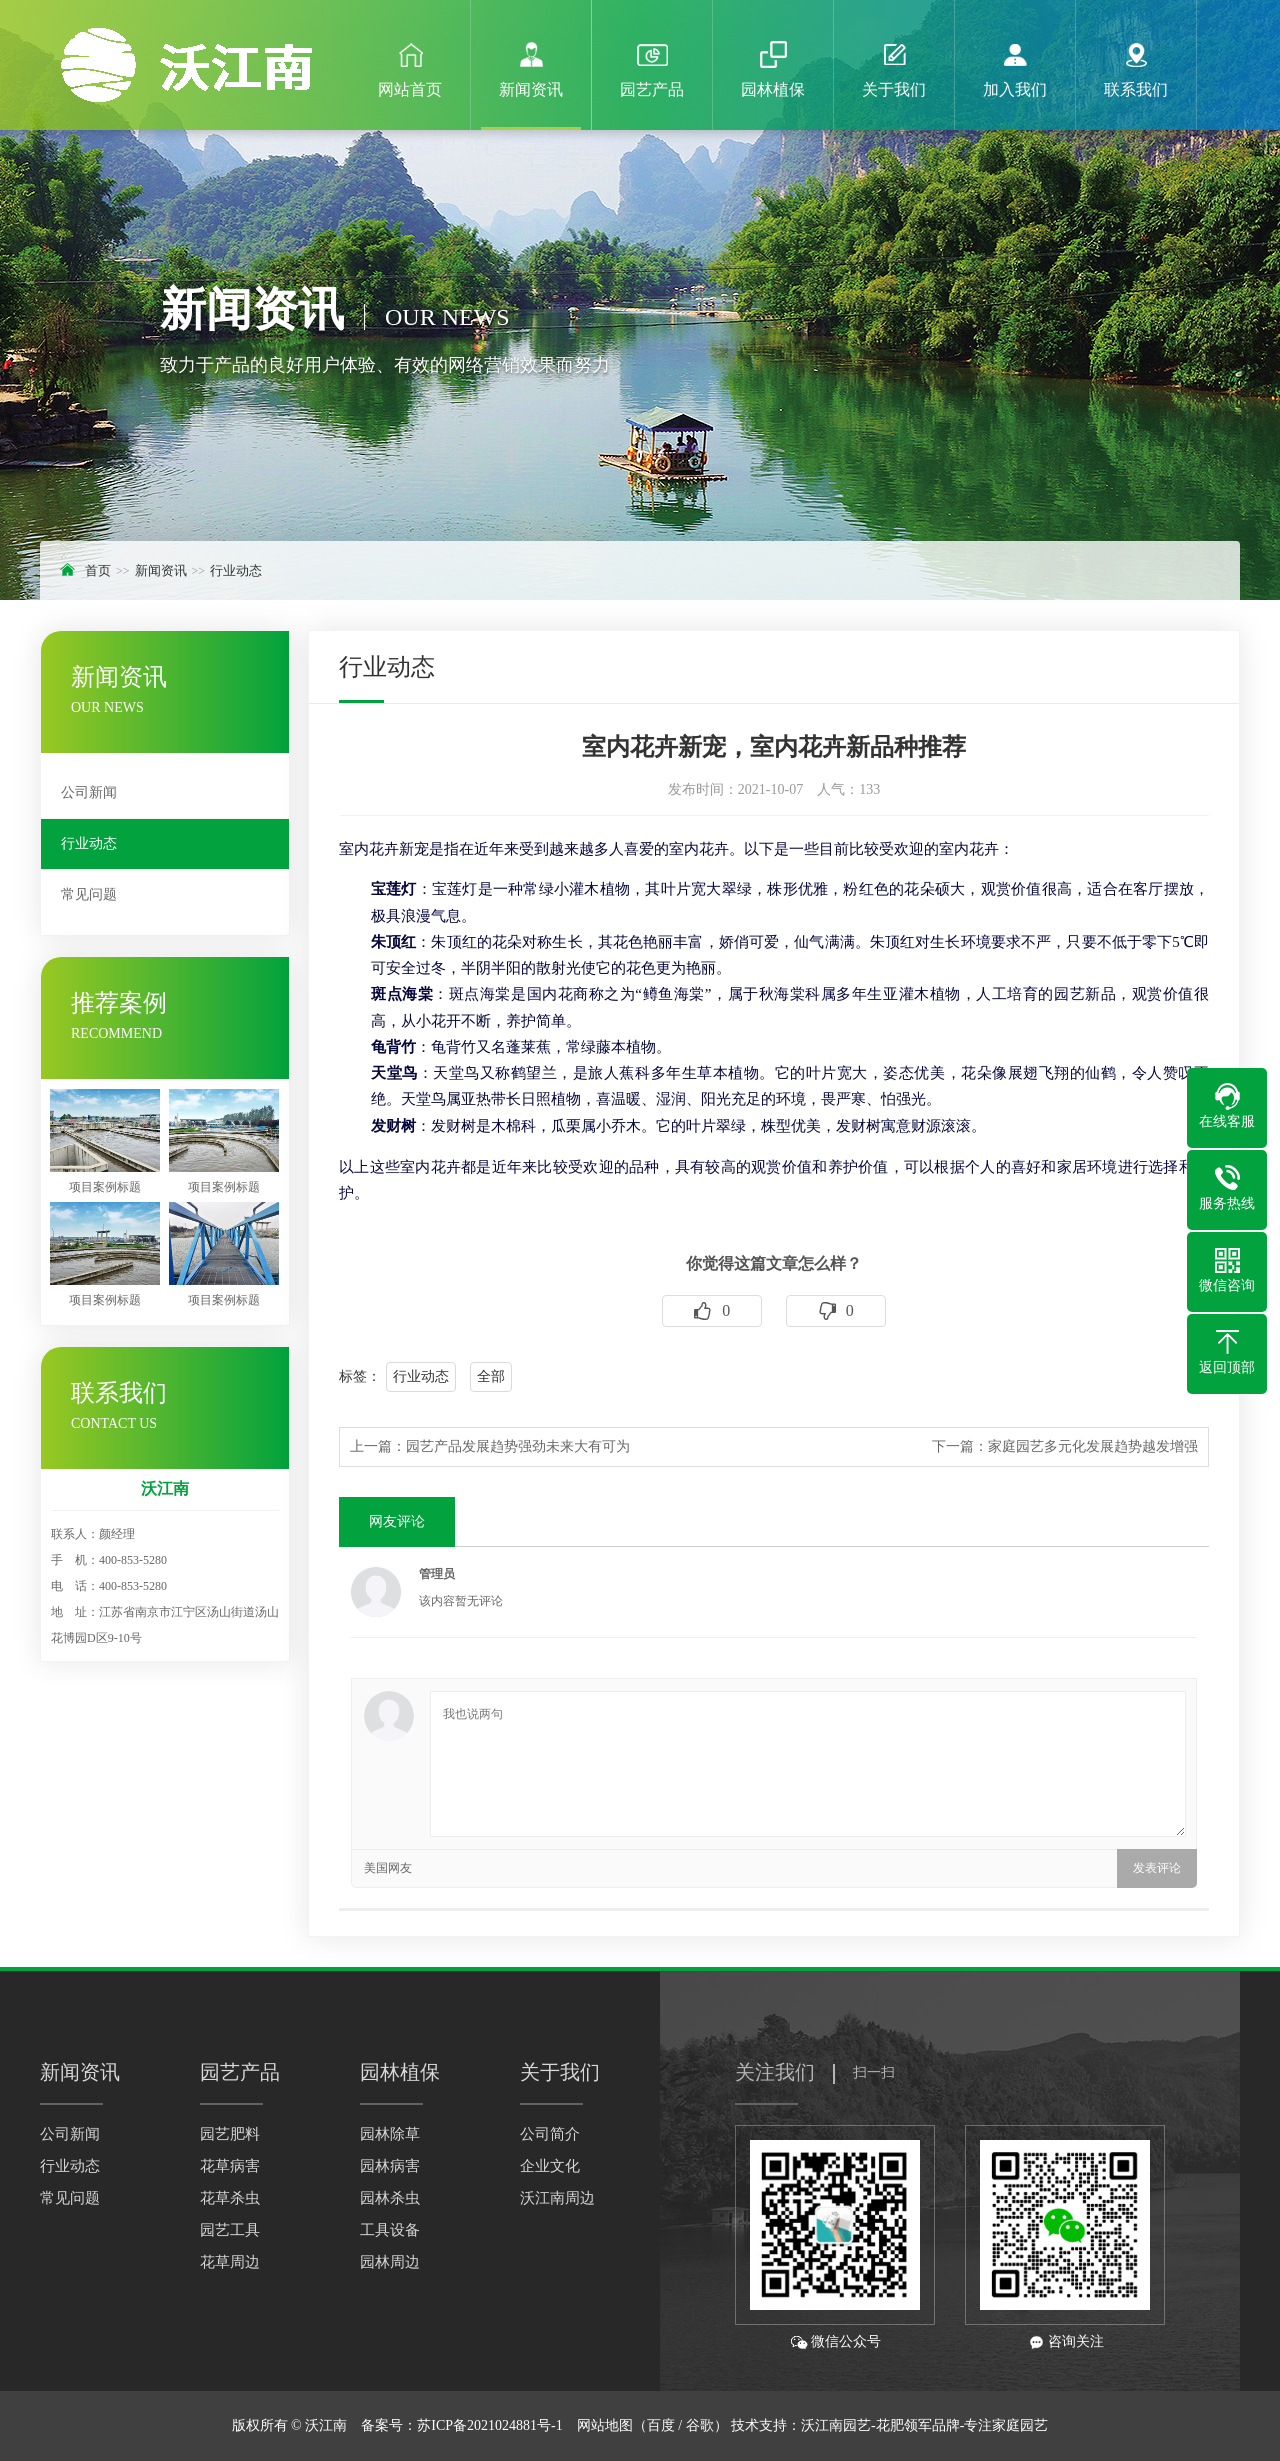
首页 (98, 570)
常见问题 (89, 894)
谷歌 (700, 2425)
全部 (491, 1376)
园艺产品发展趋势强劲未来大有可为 (518, 1446)
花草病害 (230, 2166)
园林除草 (390, 2134)
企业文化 (550, 2166)
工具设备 (390, 2230)
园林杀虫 (390, 2198)
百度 (661, 2425)
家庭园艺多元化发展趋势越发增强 (1093, 1446)
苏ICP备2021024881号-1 (489, 2425)
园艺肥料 (230, 2134)
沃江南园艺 (836, 2425)
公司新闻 (89, 792)
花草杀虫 (230, 2198)
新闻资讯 (161, 570)
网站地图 (605, 2425)
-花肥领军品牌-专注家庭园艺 (959, 2425)
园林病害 (390, 2166)
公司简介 (550, 2134)
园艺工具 (230, 2230)
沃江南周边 (557, 2198)
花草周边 (230, 2262)
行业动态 (236, 570)
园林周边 (390, 2262)
